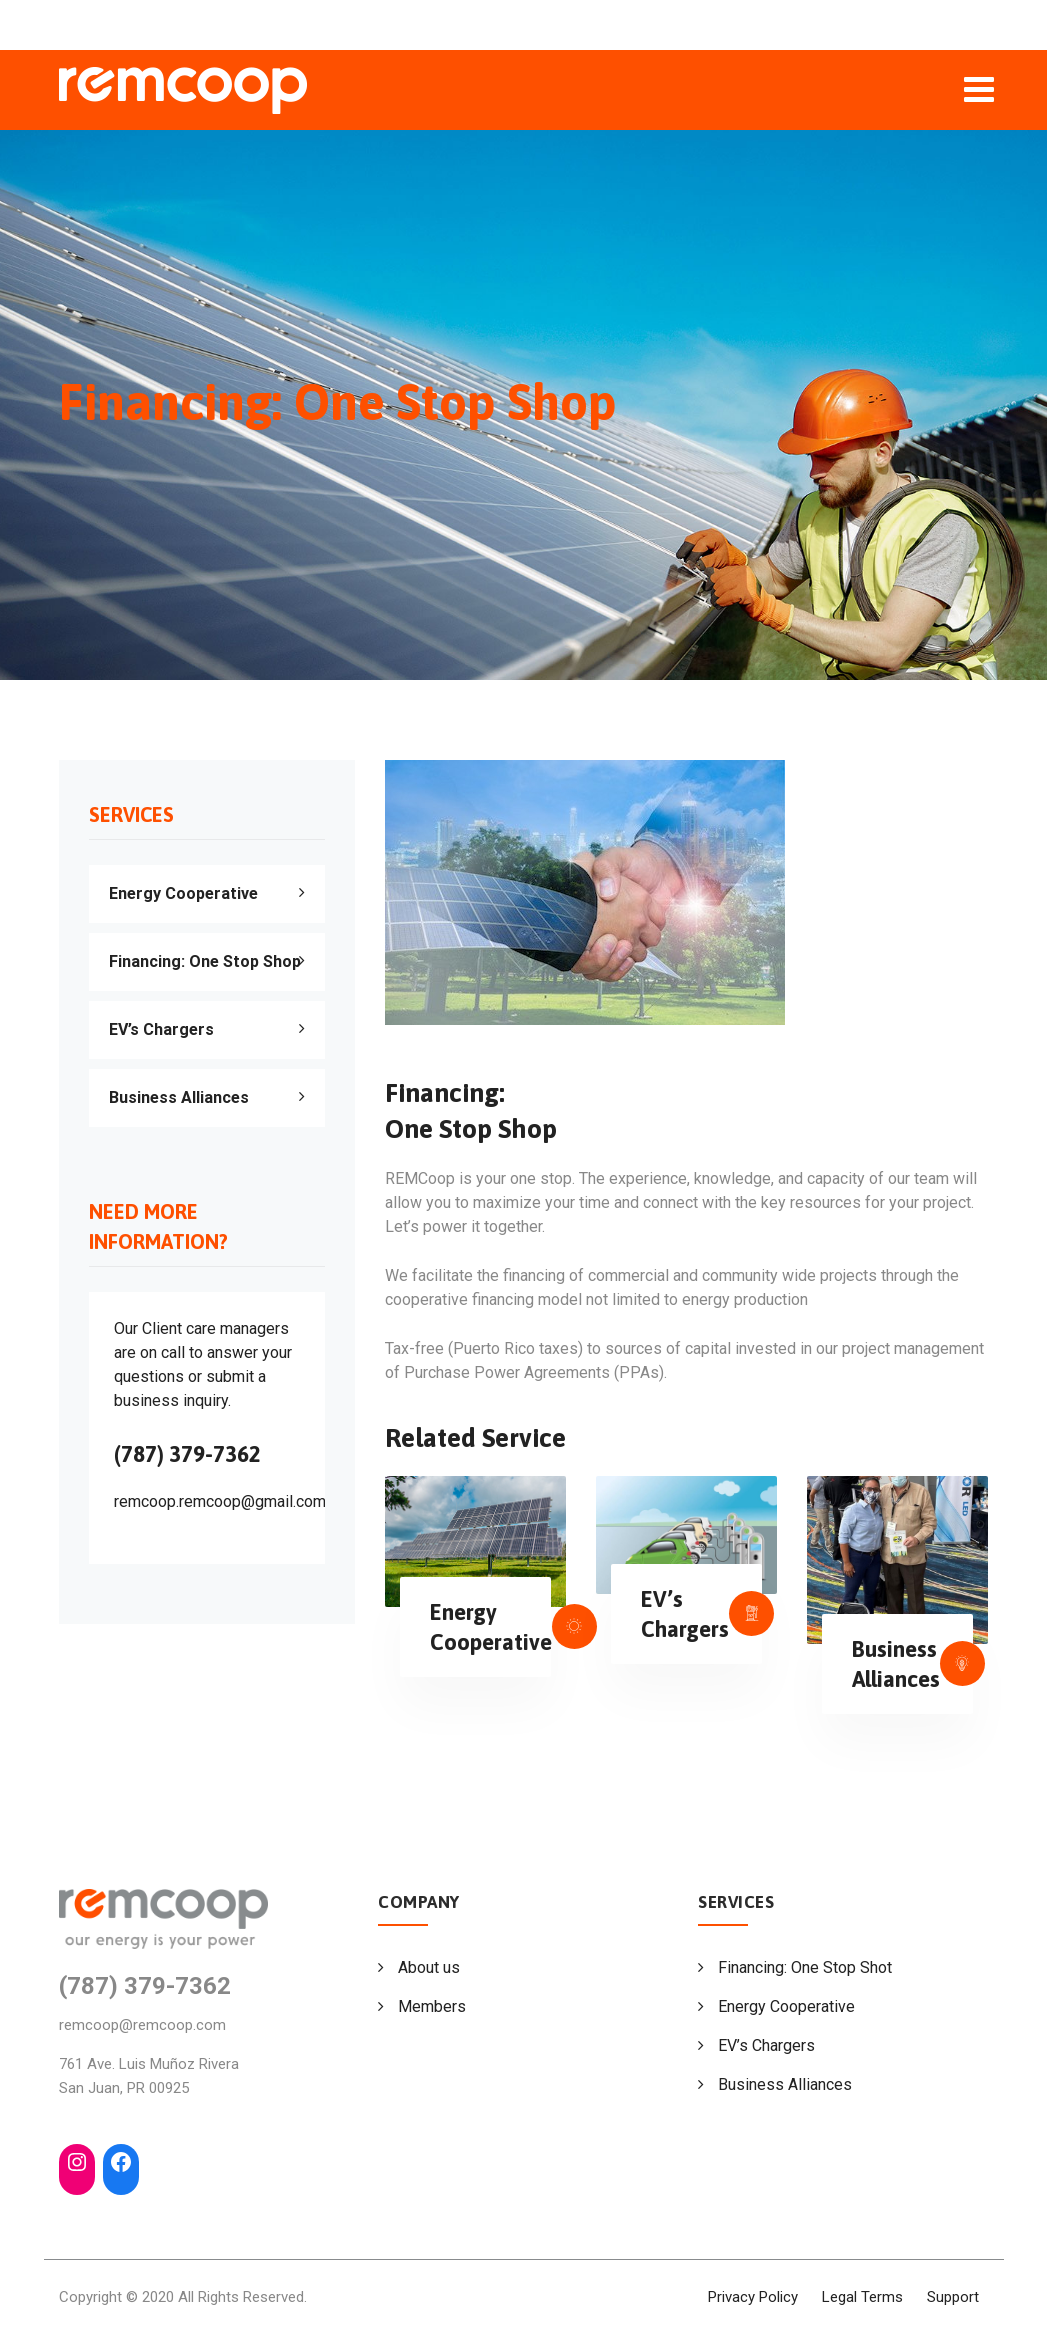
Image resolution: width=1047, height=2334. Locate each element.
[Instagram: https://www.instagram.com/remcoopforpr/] (77, 2162)
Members (432, 2006)
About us (429, 1967)
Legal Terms (862, 2297)
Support (953, 2297)
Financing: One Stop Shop (205, 961)
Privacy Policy (753, 2297)
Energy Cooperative (183, 893)
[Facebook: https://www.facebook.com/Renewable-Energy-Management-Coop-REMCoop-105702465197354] (121, 2162)
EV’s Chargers (161, 1029)
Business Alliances (179, 1097)
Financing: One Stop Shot (805, 1967)
